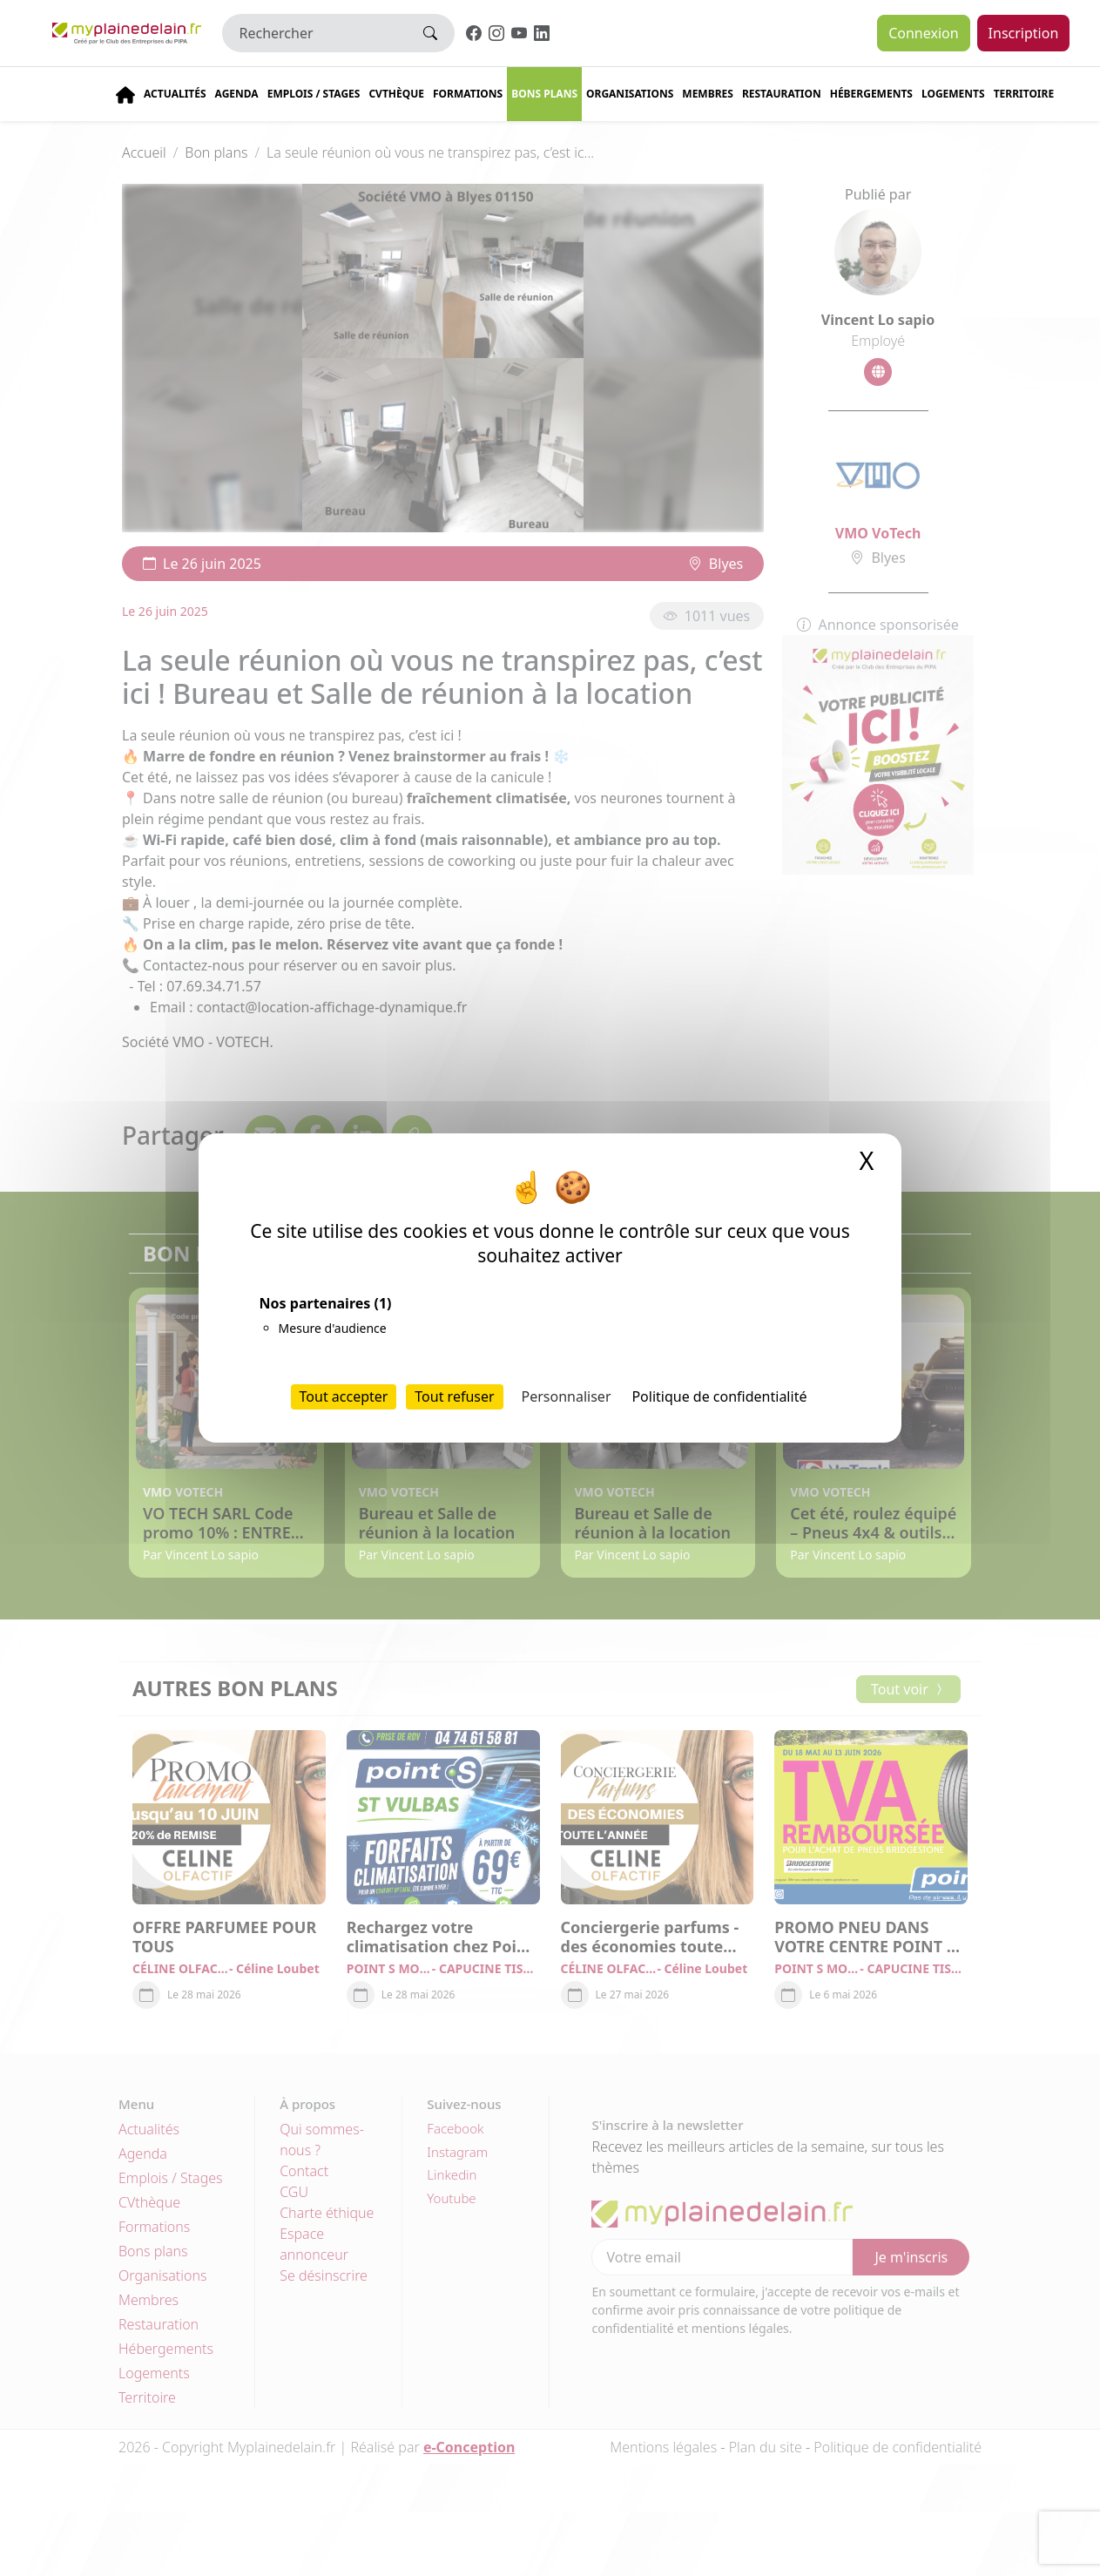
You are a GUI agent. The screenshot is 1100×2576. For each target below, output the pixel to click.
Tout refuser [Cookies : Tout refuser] (454, 1396)
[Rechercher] (315, 33)
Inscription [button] (1024, 33)
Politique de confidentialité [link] (718, 1396)
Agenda (237, 93)
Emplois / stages (314, 93)
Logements (953, 93)
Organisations (629, 93)
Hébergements (871, 93)
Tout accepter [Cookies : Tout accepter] (344, 1396)
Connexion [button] (923, 33)
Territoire (1024, 93)
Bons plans (544, 93)
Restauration (781, 93)
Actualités (175, 93)
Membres (707, 93)
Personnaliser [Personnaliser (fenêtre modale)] (566, 1396)
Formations (468, 93)
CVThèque (396, 93)
